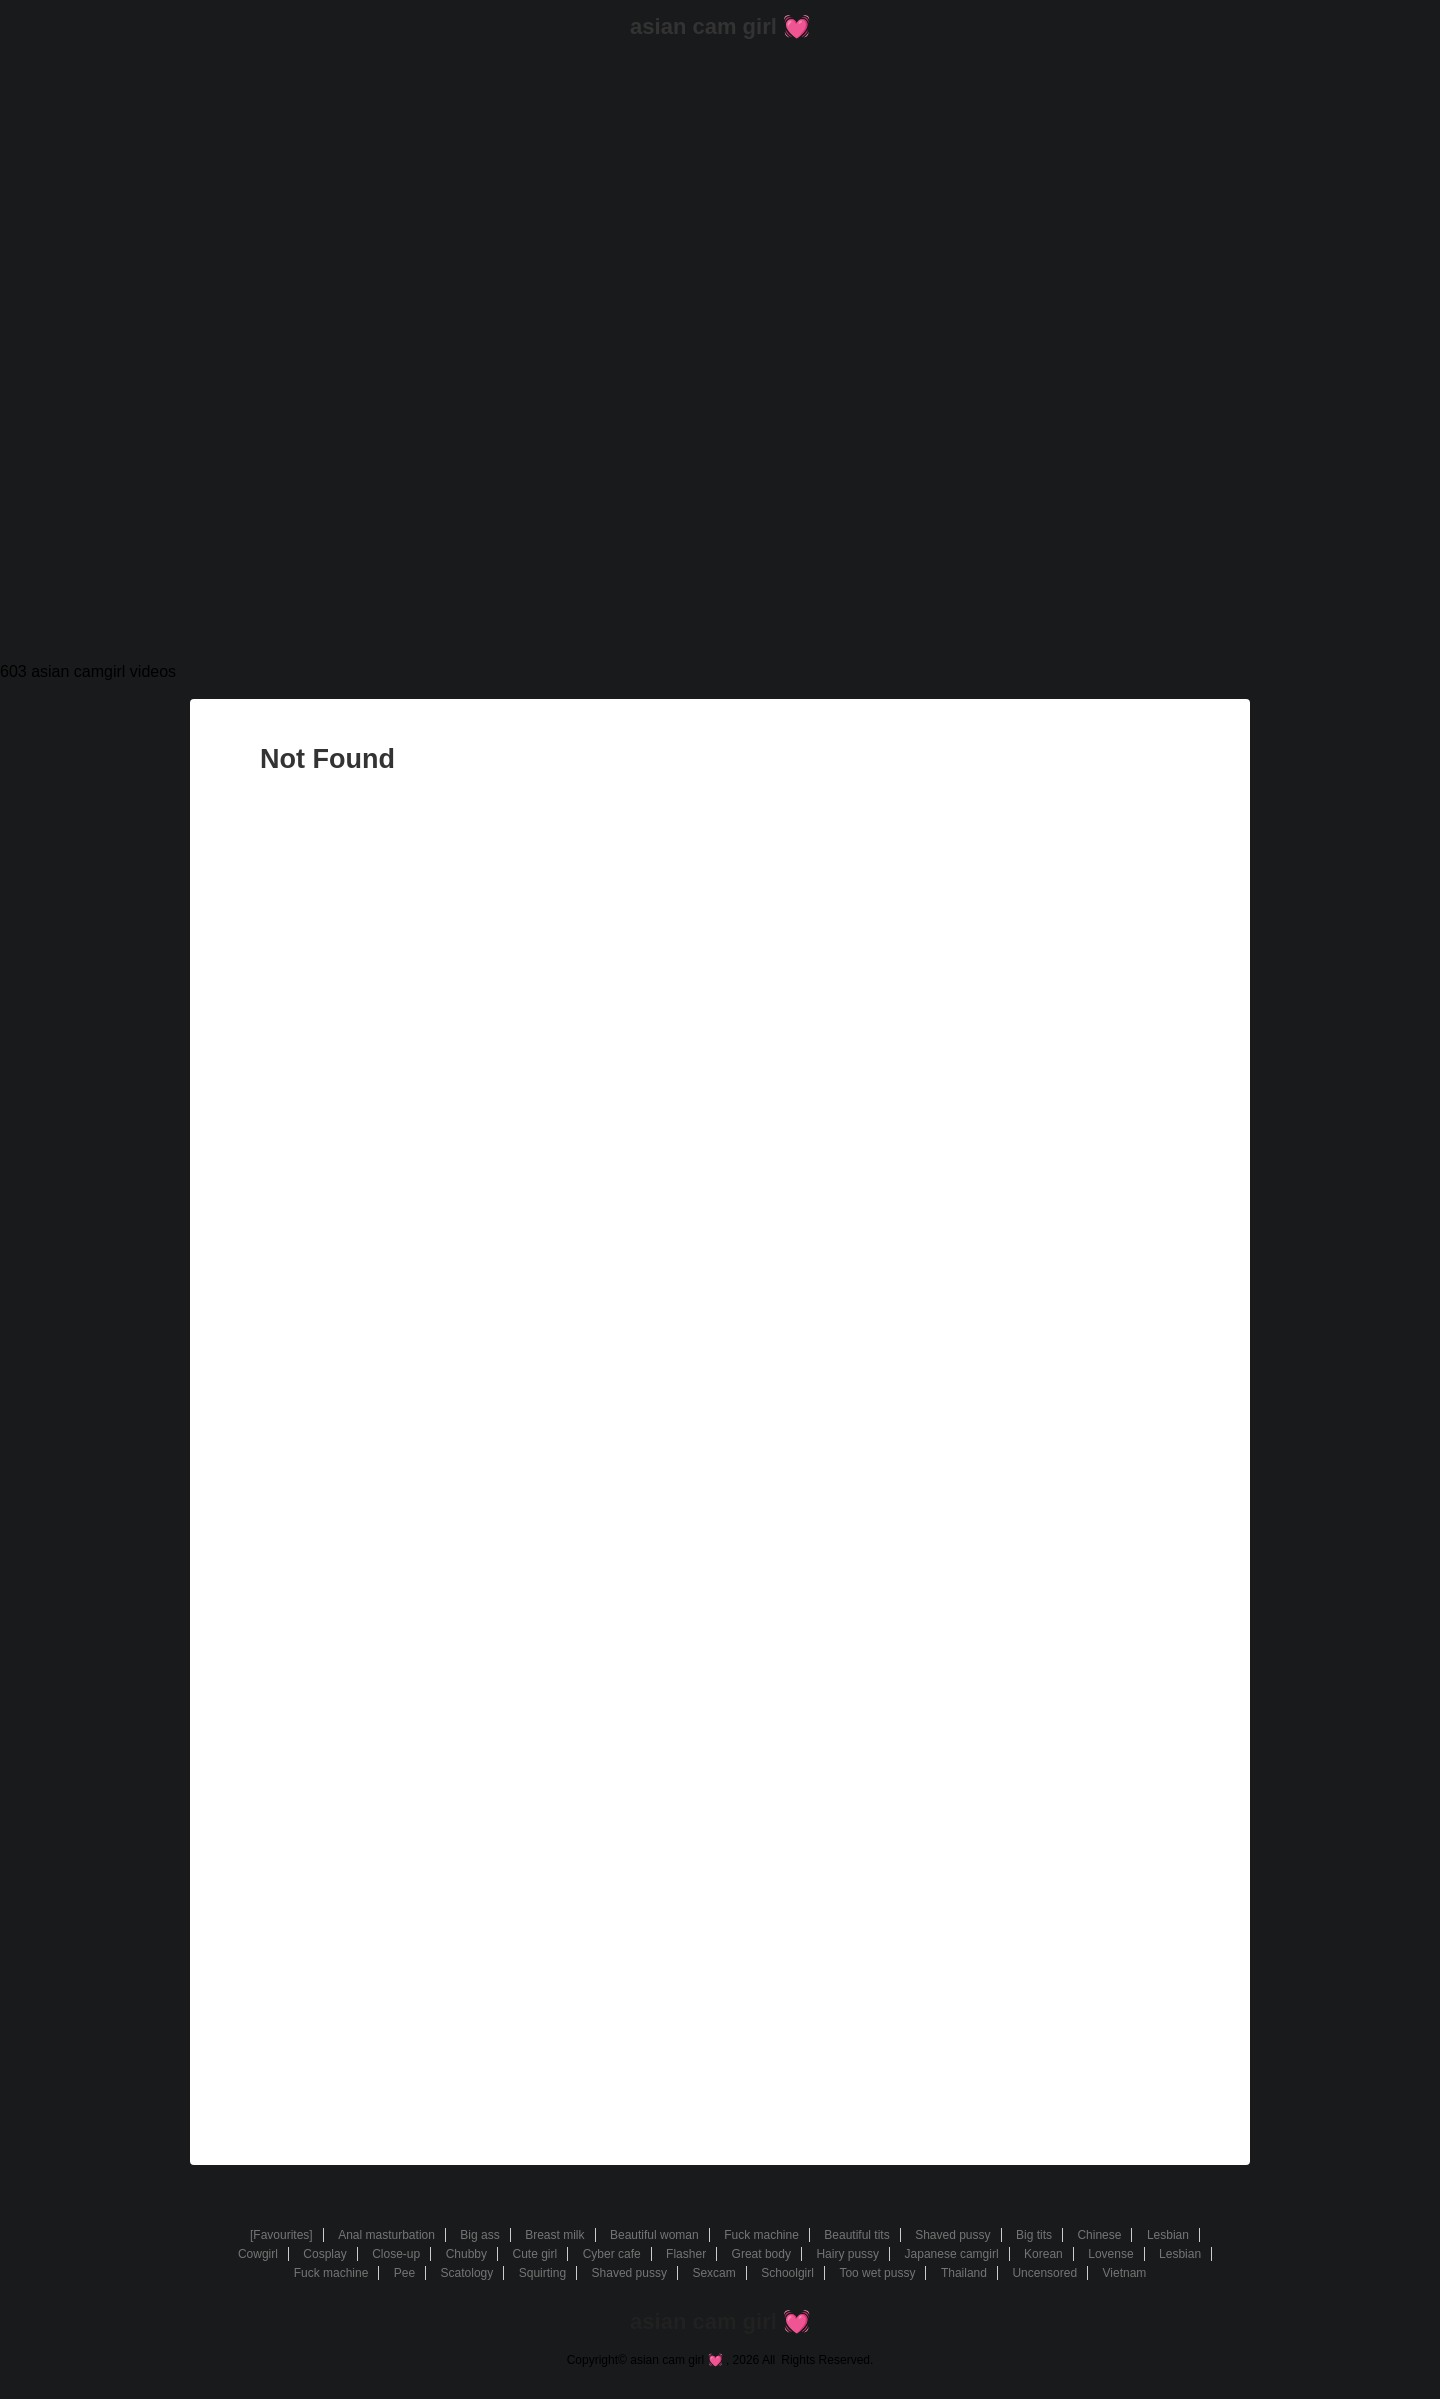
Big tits (1034, 2235)
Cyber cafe (612, 2254)
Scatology (467, 2273)
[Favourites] (281, 2235)
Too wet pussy (877, 2273)
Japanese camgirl (952, 2254)
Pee (404, 2273)
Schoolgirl (787, 2273)
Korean (1043, 2254)
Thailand (964, 2273)
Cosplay (324, 2254)
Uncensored (1044, 2273)
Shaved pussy (952, 2235)
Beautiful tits (856, 2235)
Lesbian (1168, 2235)
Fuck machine (761, 2235)
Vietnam (1125, 2273)
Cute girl (534, 2254)
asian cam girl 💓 (720, 26)
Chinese (1099, 2235)
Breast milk (554, 2235)
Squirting (542, 2273)
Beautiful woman (654, 2235)
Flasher (686, 2254)
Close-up (396, 2254)
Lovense (1110, 2254)
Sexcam (713, 2273)
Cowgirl (258, 2254)
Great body (761, 2254)
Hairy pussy (847, 2254)
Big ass (479, 2235)
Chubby (466, 2254)
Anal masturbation (386, 2235)
